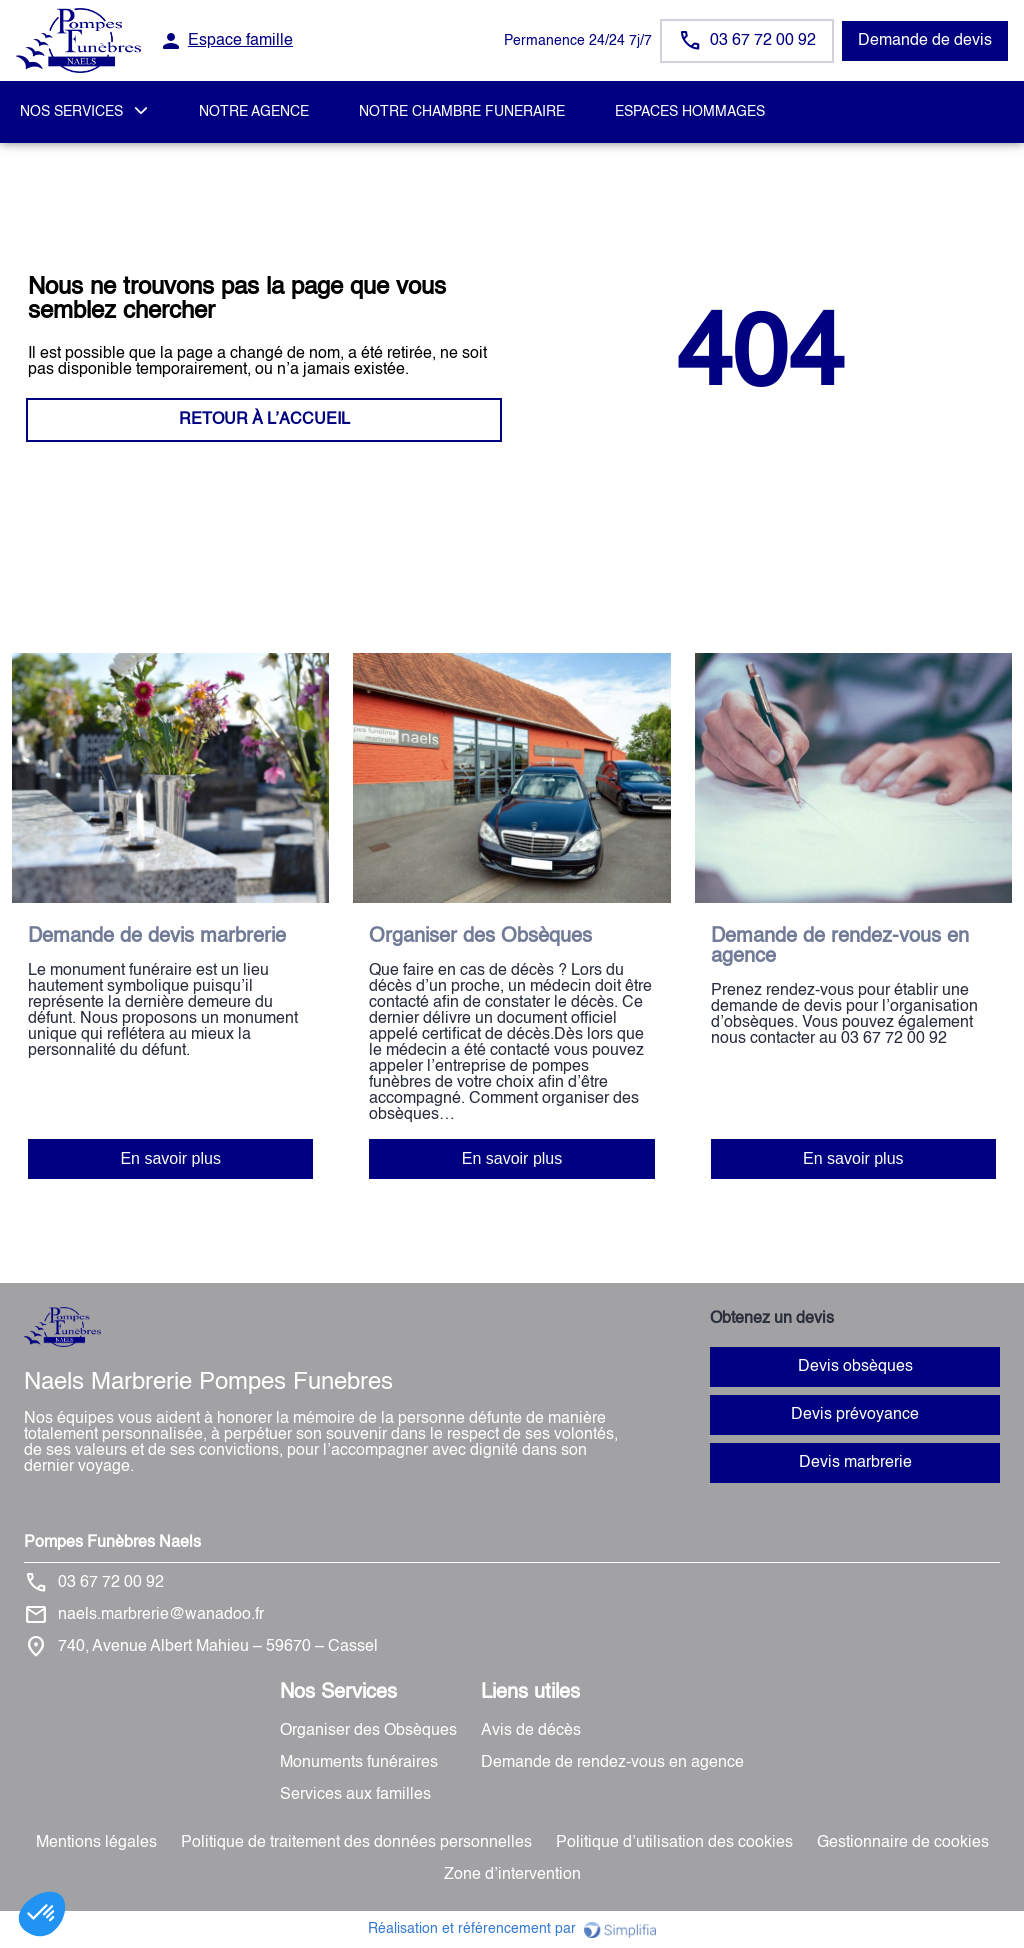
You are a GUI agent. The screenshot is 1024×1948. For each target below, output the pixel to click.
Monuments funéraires (359, 1763)
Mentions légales (96, 1843)
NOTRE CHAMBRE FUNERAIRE (462, 112)
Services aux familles (355, 1795)
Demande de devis (925, 41)
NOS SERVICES (71, 112)
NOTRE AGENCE (254, 112)
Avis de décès (531, 1731)
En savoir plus (170, 1158)
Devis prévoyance (855, 1415)
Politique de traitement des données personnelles (356, 1843)
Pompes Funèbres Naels (112, 1543)
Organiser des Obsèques (368, 1731)
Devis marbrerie (855, 1463)
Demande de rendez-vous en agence (612, 1763)
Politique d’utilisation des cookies (674, 1843)
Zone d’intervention (512, 1875)
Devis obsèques (855, 1367)
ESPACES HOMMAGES (690, 112)
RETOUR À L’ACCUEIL (264, 420)
